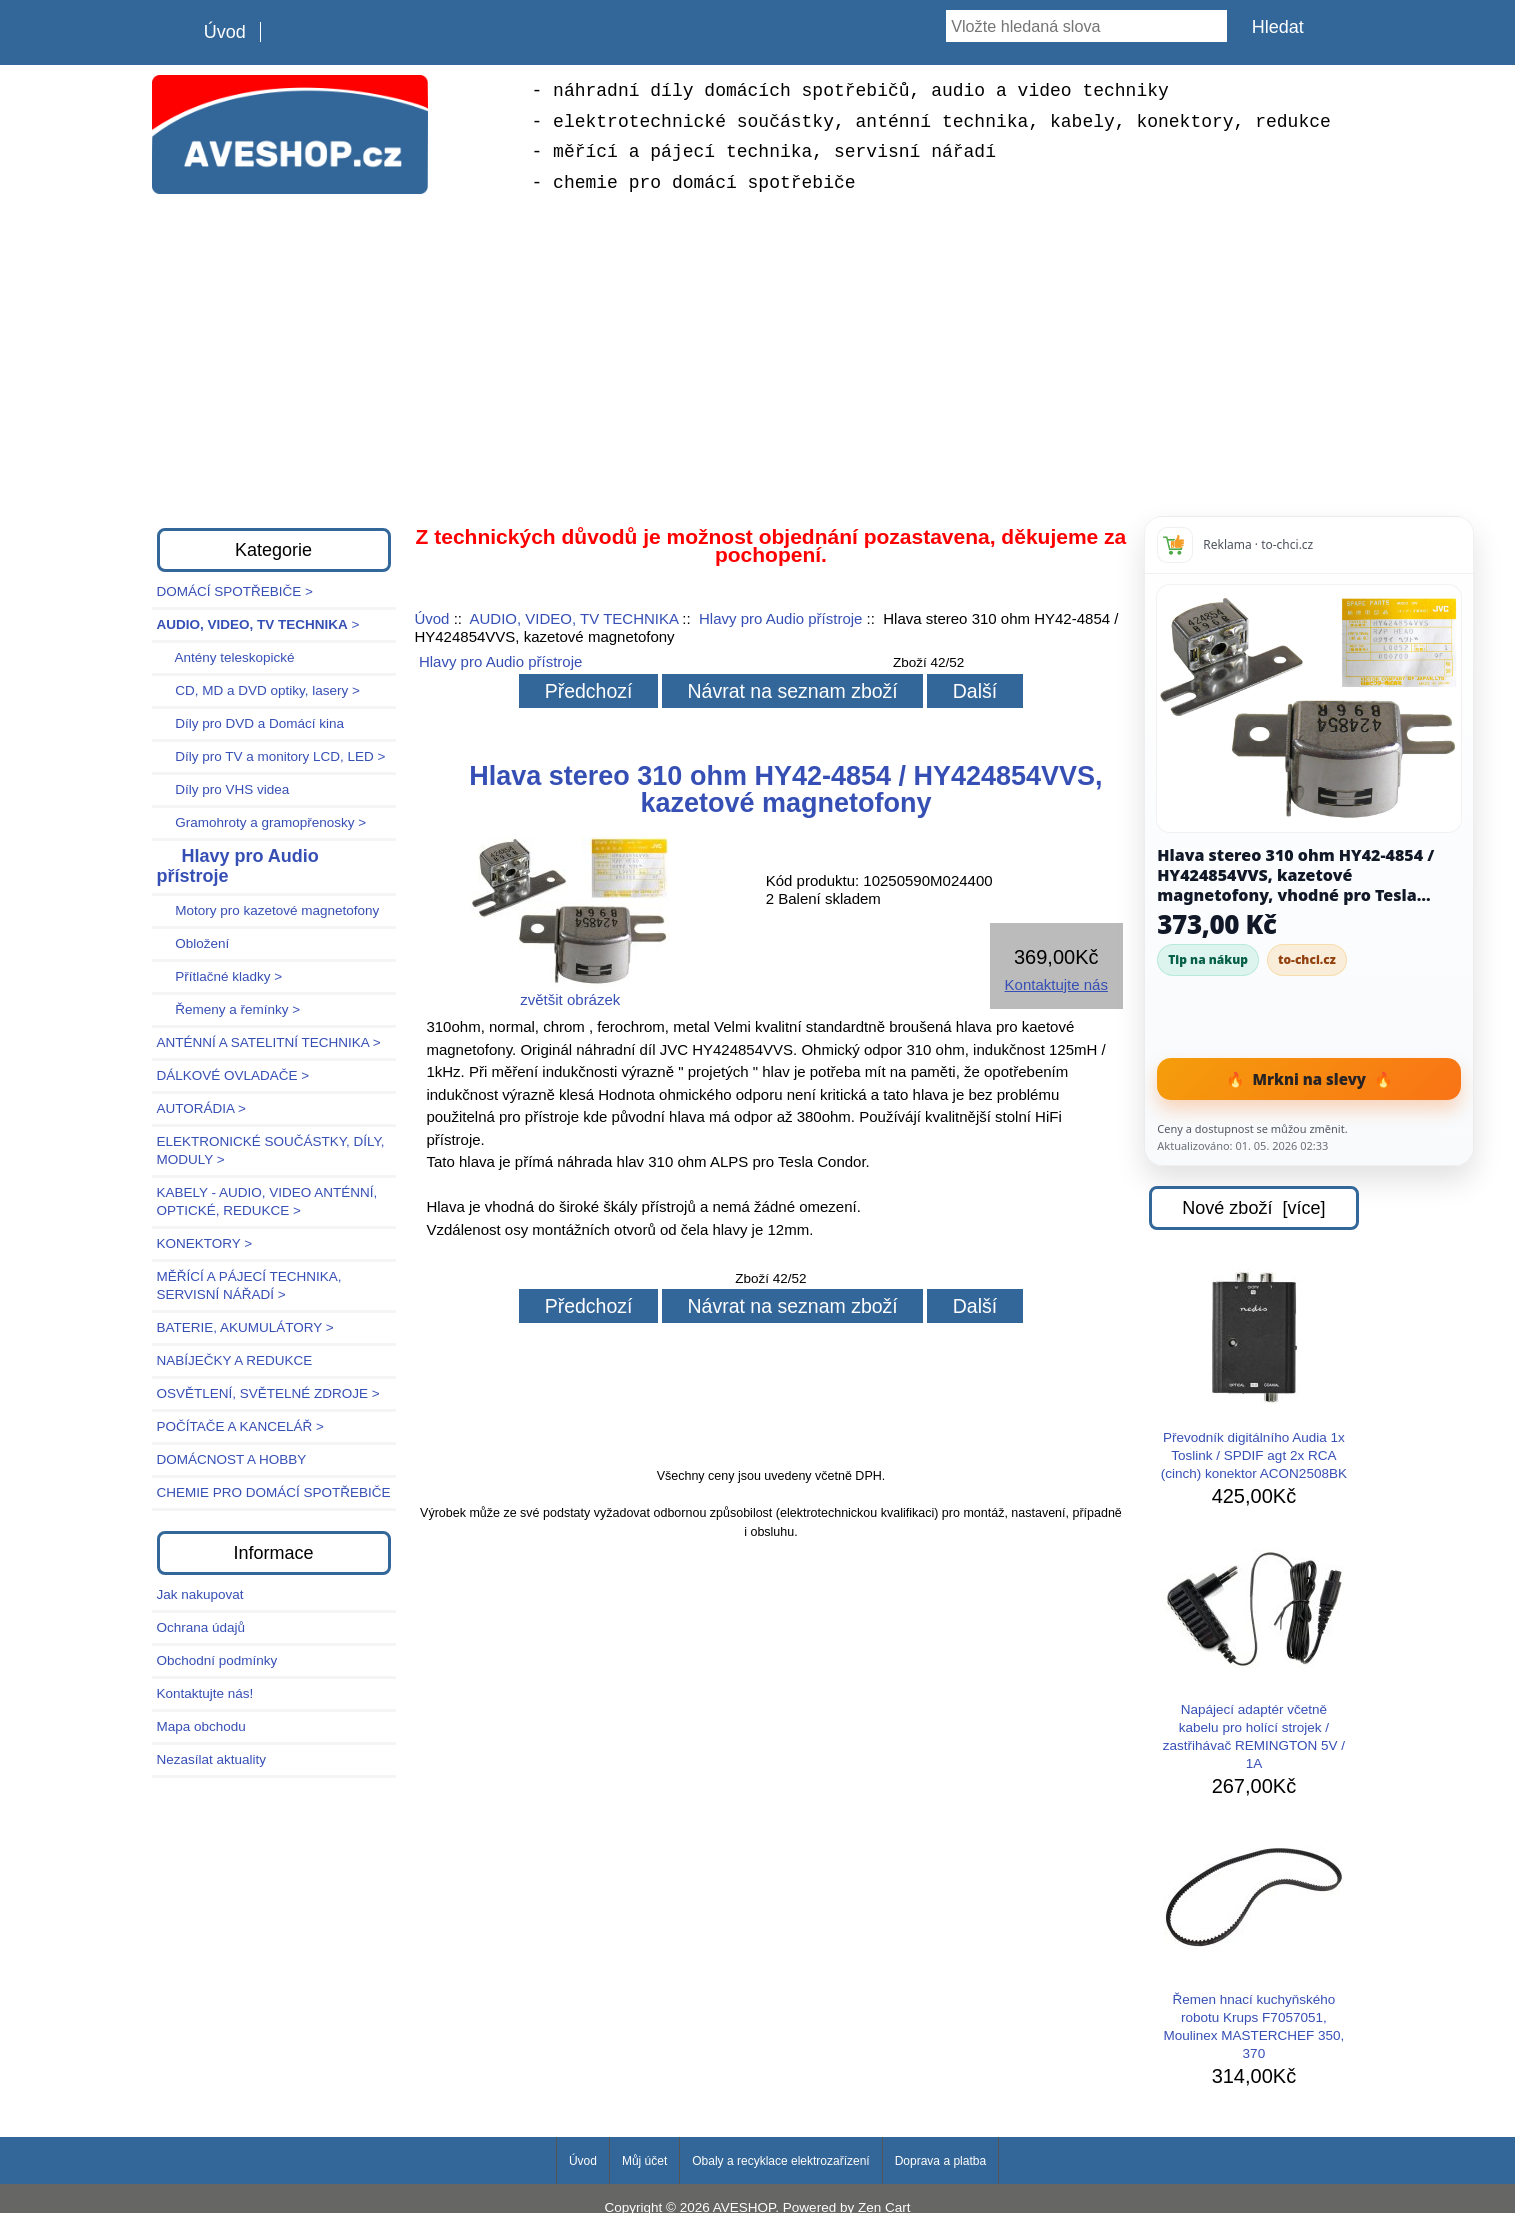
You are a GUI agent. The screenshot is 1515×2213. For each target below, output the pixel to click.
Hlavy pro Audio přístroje (780, 618)
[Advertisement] (758, 358)
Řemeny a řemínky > (229, 1009)
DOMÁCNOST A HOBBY (232, 1459)
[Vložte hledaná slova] (1086, 26)
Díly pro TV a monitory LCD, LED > (271, 756)
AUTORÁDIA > (201, 1108)
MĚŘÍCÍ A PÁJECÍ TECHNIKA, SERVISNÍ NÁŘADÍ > (249, 1285)
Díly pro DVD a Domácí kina (251, 723)
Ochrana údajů (201, 1627)
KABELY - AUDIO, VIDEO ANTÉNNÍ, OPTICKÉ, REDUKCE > (267, 1201)
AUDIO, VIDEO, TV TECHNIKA (573, 618)
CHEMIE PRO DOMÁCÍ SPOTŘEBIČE (274, 1492)
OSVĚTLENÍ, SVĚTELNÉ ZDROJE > (268, 1393)
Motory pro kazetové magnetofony (268, 910)
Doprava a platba (940, 2161)
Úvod (225, 32)
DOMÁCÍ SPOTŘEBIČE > (235, 591)
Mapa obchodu (201, 1726)
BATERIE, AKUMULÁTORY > (245, 1327)
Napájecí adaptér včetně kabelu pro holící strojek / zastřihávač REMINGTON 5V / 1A (1254, 1656)
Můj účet (644, 2161)
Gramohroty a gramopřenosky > (262, 822)
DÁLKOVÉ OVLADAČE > (233, 1075)
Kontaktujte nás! (205, 1693)
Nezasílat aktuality (212, 1759)
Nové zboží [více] (1253, 1208)
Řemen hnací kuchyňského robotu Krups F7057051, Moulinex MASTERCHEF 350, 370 (1253, 1946)
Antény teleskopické (226, 657)
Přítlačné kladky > (220, 976)
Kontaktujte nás (1056, 984)
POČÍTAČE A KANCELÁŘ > (240, 1426)
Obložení (193, 943)
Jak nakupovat (200, 1594)
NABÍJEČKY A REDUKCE (235, 1360)
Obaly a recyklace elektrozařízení (780, 2161)
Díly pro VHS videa (223, 789)
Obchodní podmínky (217, 1660)
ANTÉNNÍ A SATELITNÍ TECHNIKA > (269, 1042)
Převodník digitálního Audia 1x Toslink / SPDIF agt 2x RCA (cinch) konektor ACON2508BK (1254, 1375)
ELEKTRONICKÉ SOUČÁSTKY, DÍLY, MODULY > (271, 1150)
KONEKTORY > (205, 1243)
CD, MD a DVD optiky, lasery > (258, 690)
